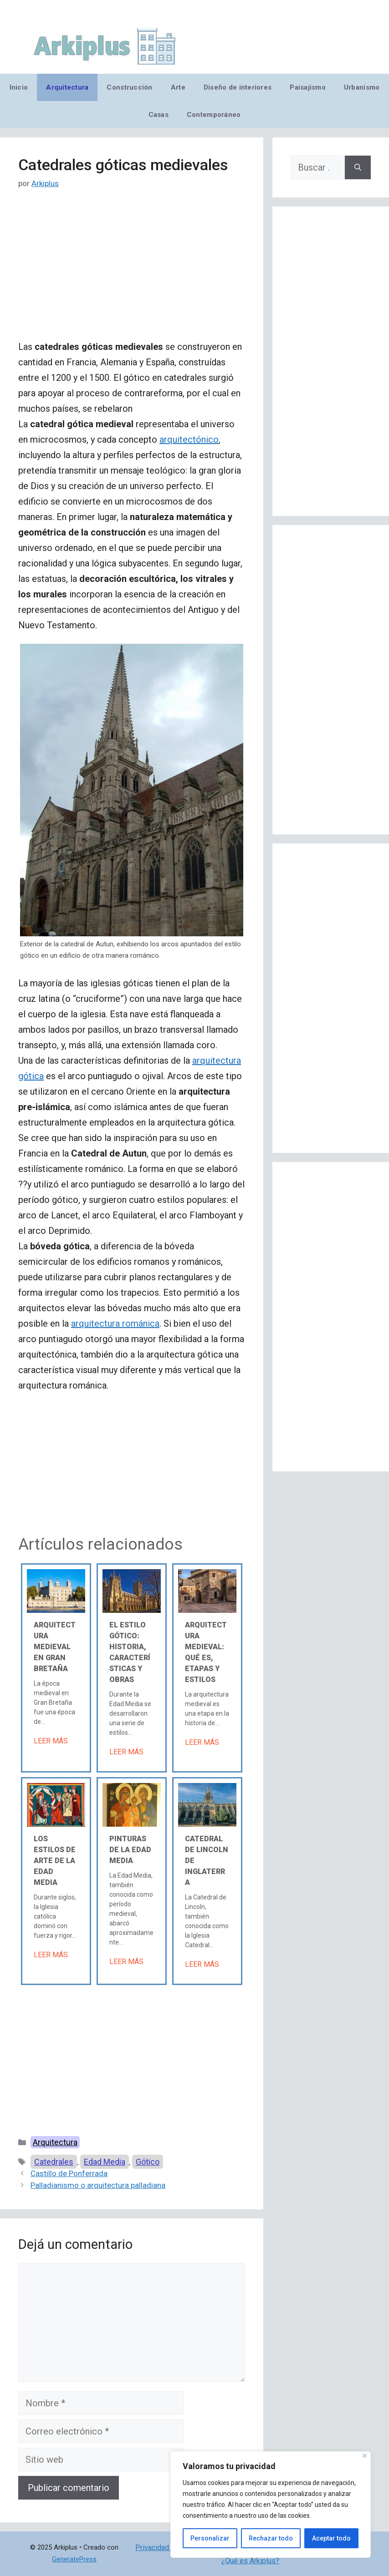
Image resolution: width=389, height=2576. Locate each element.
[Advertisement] (131, 271)
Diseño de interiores (237, 87)
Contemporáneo (214, 115)
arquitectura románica (115, 1323)
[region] (270, 2504)
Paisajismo (308, 87)
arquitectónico (189, 439)
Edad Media (104, 2162)
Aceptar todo (331, 2538)
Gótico (147, 2162)
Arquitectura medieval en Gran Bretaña (55, 1647)
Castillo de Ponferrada (69, 2173)
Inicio (19, 87)
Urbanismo (361, 87)
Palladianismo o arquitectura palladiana (98, 2185)
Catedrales (53, 2162)
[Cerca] (365, 2456)
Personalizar (210, 2538)
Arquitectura (67, 87)
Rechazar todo (271, 2538)
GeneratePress (74, 2559)
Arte (178, 87)
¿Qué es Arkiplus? (250, 2560)
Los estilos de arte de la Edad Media (55, 1860)
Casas (158, 115)
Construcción (129, 87)
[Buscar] (358, 167)
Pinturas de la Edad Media (130, 1849)
